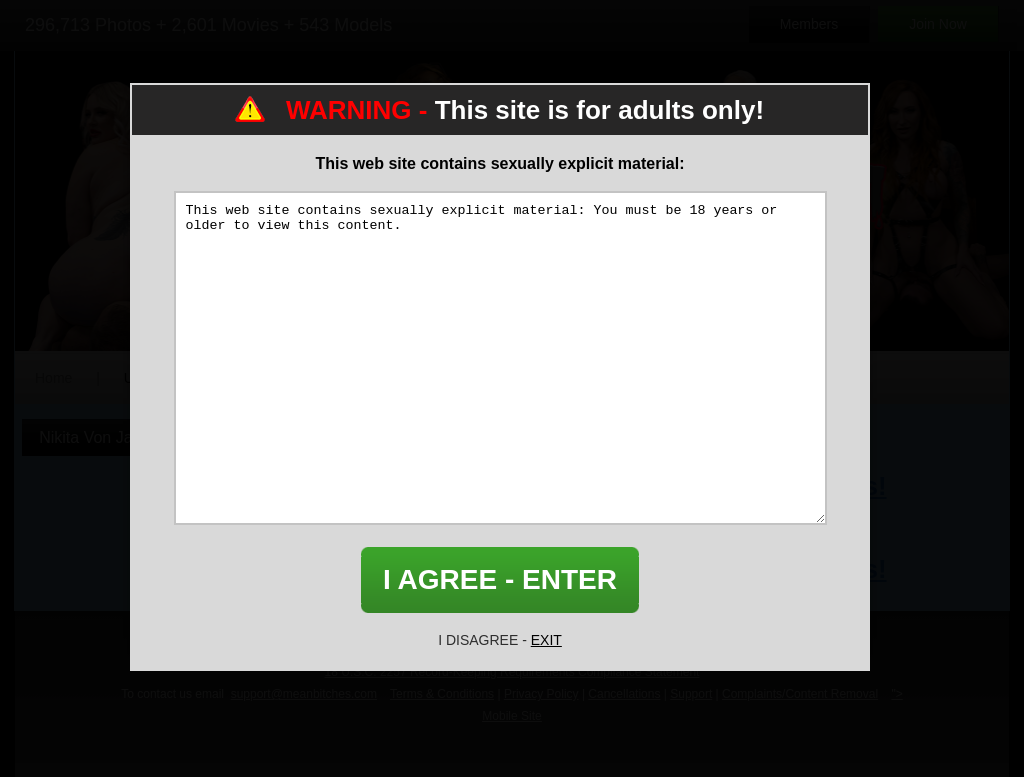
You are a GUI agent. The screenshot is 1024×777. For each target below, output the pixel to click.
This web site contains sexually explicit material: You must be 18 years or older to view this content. (500, 358)
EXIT (546, 640)
